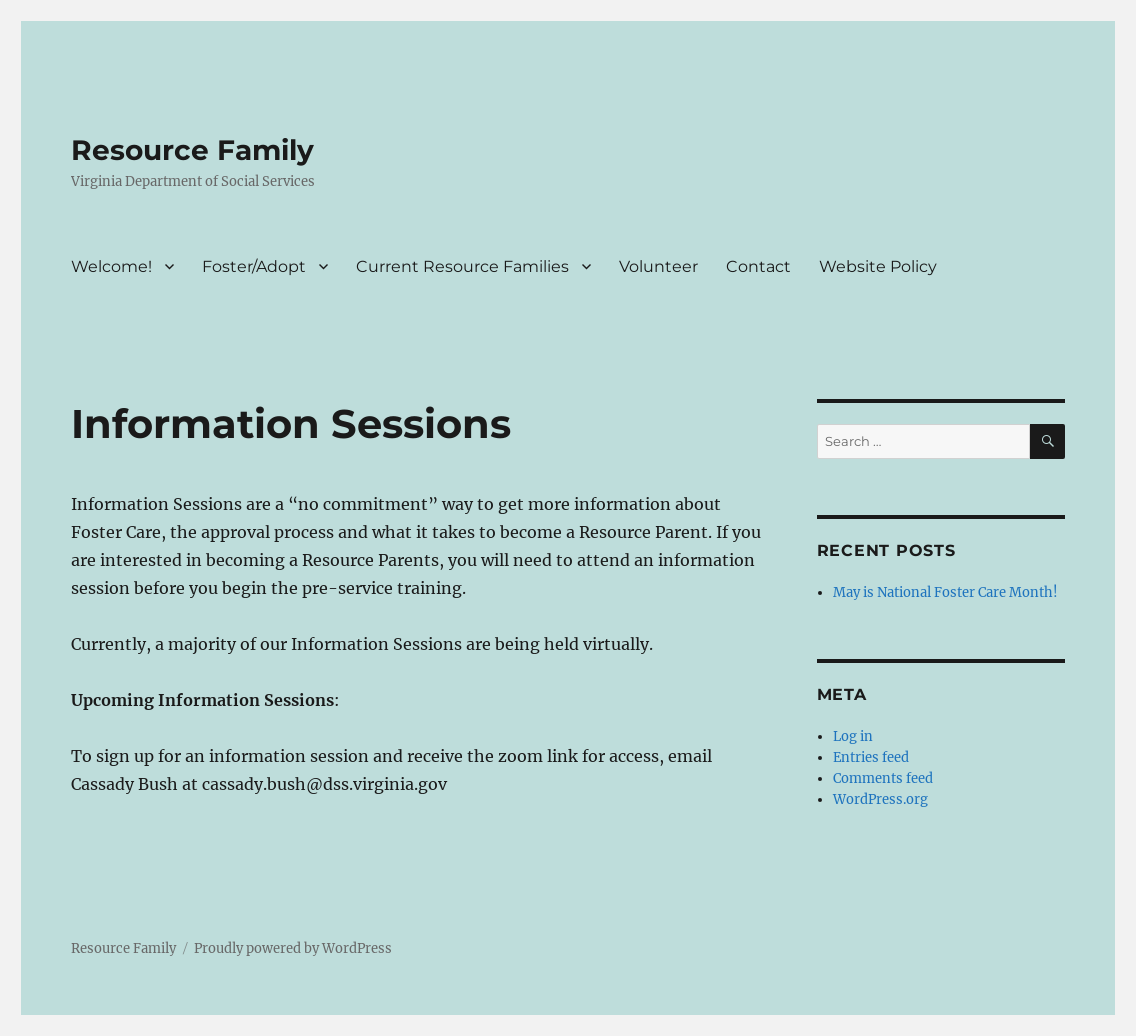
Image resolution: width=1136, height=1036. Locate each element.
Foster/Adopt (254, 266)
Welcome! (111, 266)
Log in (853, 736)
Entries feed (871, 757)
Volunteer (658, 266)
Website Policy (878, 266)
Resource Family (192, 150)
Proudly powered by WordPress (293, 948)
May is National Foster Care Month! (945, 592)
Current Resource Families (462, 266)
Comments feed (883, 778)
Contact (758, 266)
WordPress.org (880, 799)
